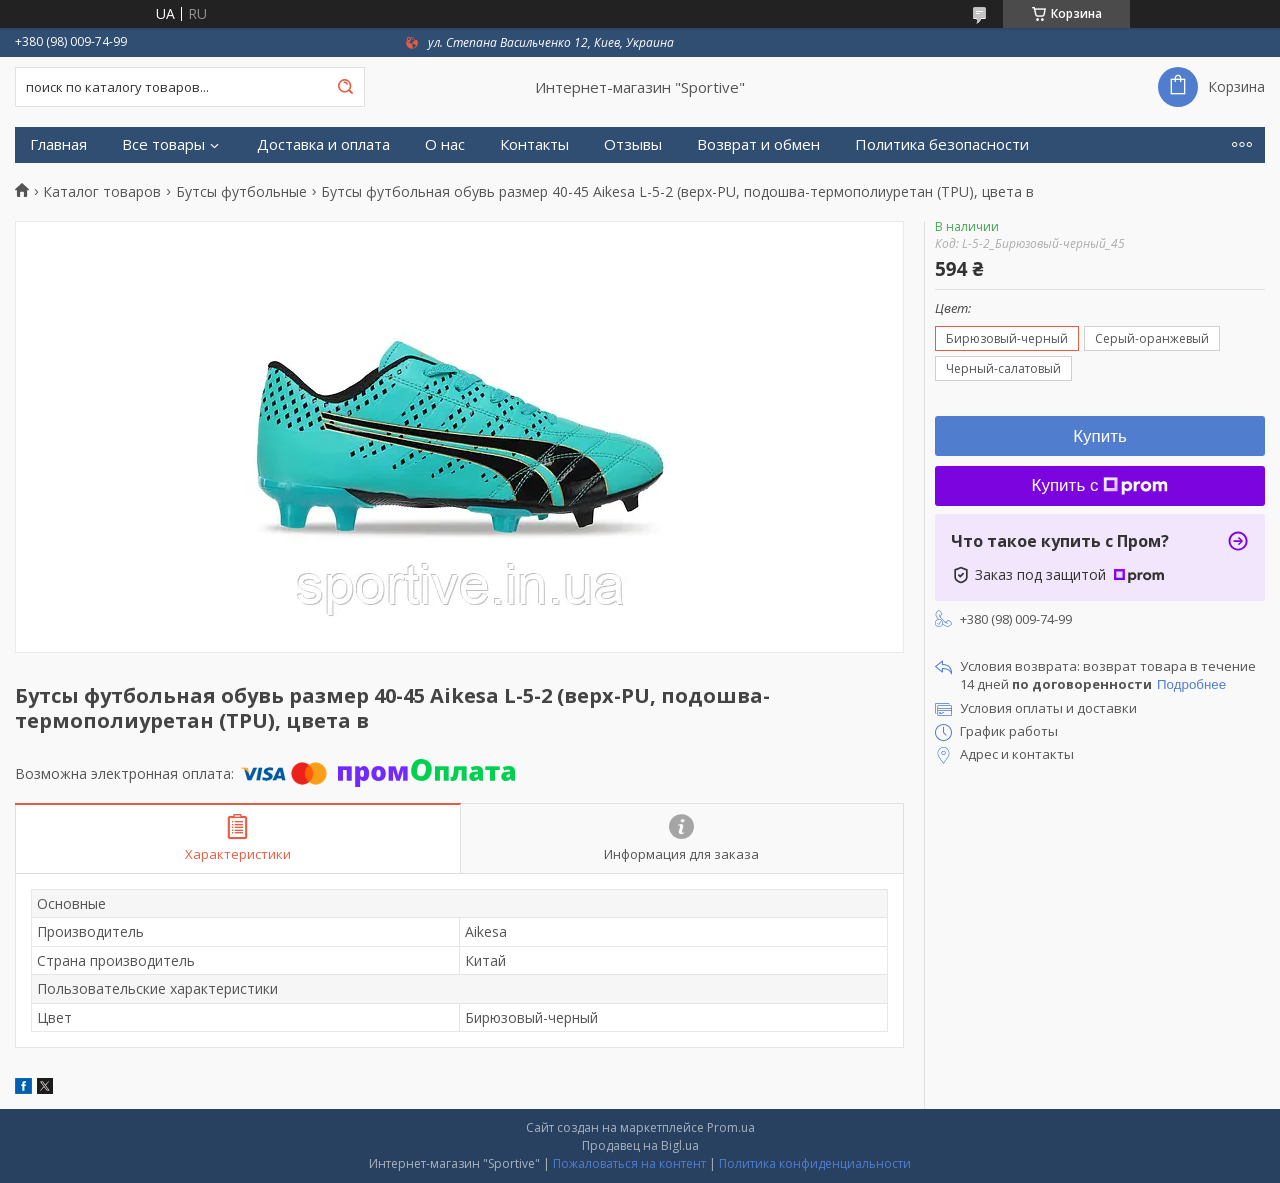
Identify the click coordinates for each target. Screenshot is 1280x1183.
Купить (1100, 436)
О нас (445, 144)
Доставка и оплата (323, 144)
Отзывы (633, 144)
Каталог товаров (102, 192)
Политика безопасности (942, 144)
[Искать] (345, 87)
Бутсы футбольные (241, 192)
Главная (58, 144)
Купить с (1100, 485)
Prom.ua (731, 1127)
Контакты (534, 144)
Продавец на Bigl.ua (640, 1145)
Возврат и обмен (758, 144)
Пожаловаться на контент (629, 1163)
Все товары (163, 144)
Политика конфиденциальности (815, 1163)
